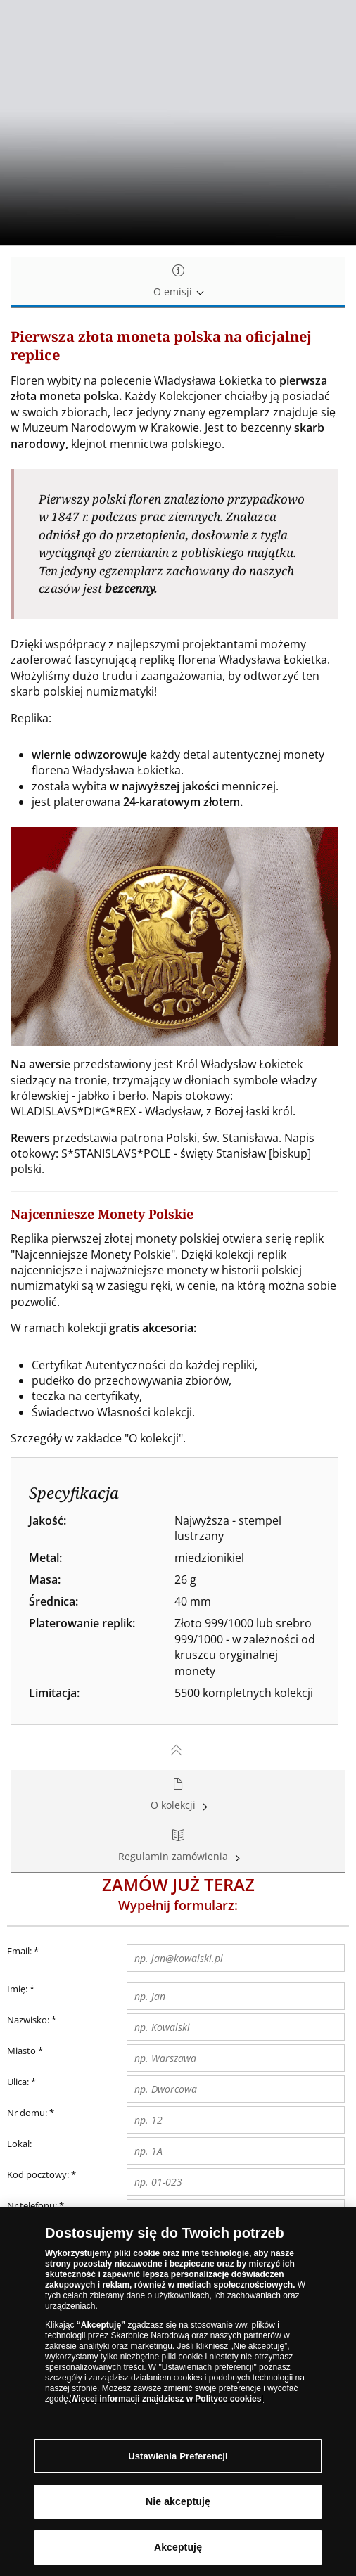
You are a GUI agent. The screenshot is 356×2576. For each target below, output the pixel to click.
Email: (23, 1951)
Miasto (25, 2051)
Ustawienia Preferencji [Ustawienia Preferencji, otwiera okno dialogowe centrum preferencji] (178, 2456)
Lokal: (19, 2143)
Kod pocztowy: (41, 2175)
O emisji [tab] (178, 281)
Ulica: (21, 2082)
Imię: (17, 1988)
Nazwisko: (28, 2019)
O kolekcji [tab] (178, 1795)
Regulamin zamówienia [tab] (178, 1846)
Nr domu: (30, 2113)
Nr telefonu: (32, 2205)
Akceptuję (178, 2547)
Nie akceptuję (178, 2501)
